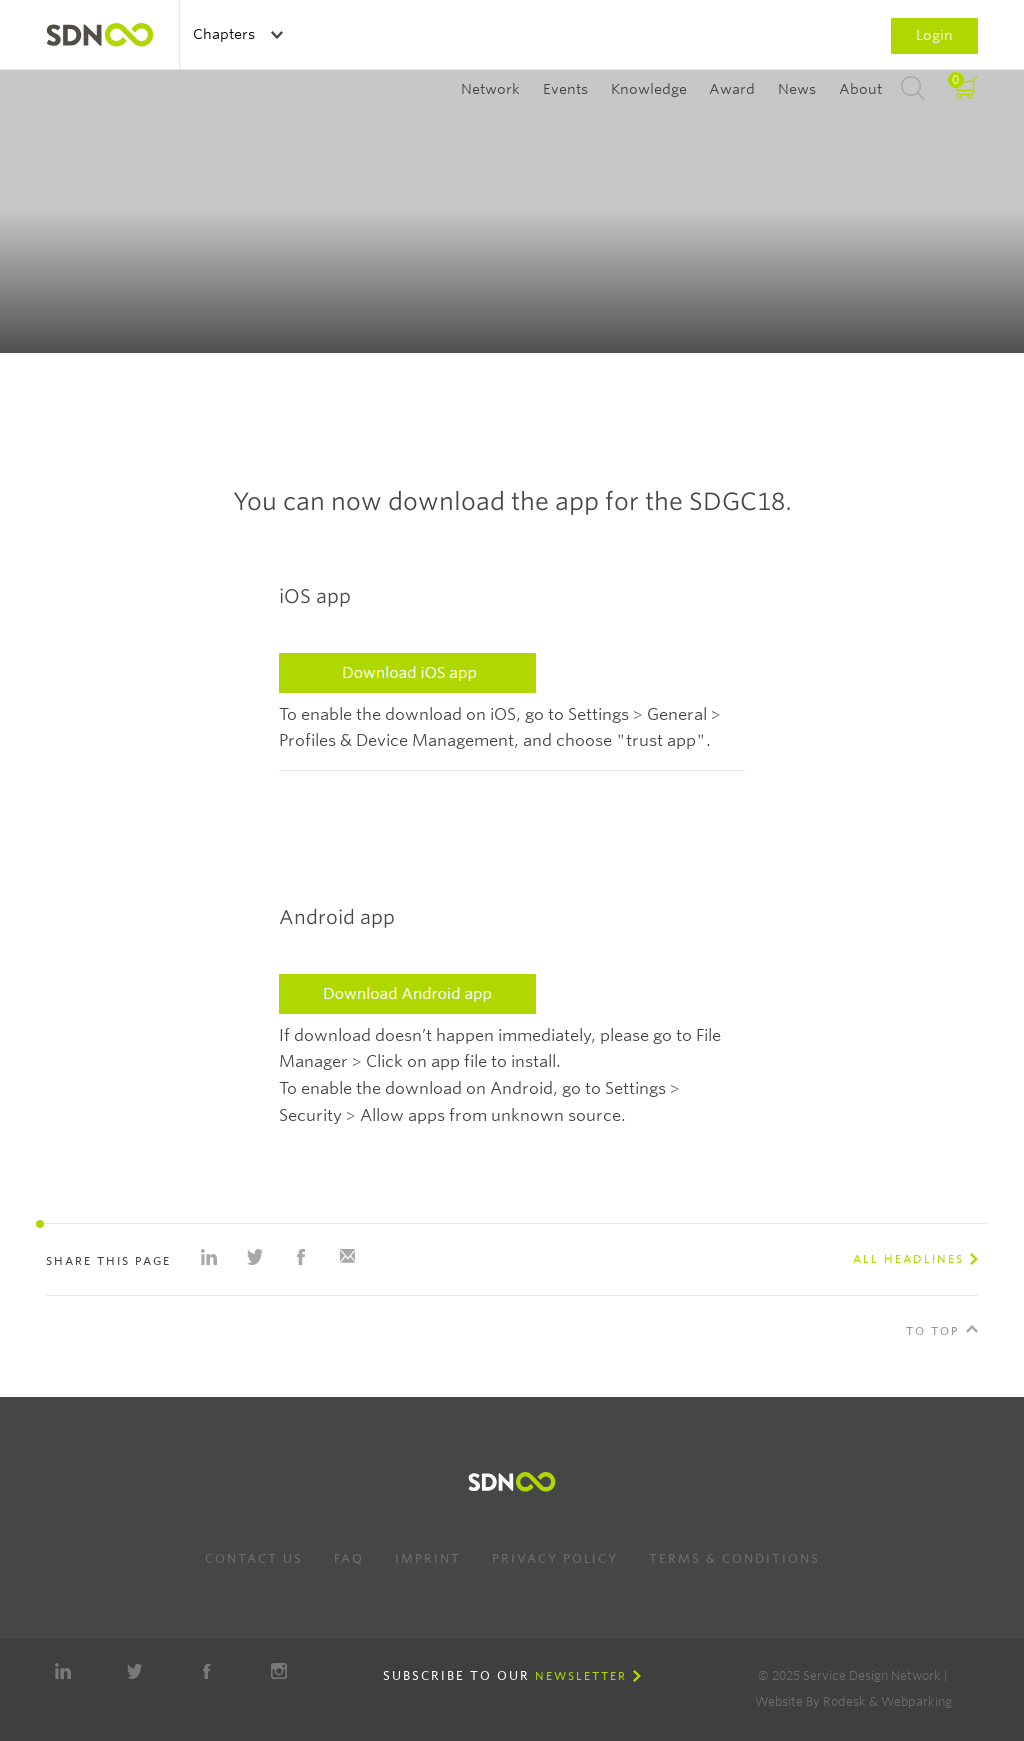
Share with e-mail (347, 1257)
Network (490, 89)
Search (913, 89)
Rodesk (844, 1701)
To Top (933, 1331)
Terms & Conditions (734, 1558)
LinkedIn (63, 1671)
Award (732, 89)
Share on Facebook (301, 1257)
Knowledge (649, 89)
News (797, 89)
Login (934, 35)
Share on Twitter (255, 1257)
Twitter (135, 1671)
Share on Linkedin (209, 1257)
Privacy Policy (555, 1558)
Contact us (254, 1558)
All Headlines (908, 1259)
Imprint (428, 1558)
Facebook (207, 1671)
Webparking (916, 1701)
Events (565, 89)
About (860, 89)
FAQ (349, 1558)
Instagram (279, 1671)
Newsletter (581, 1676)
